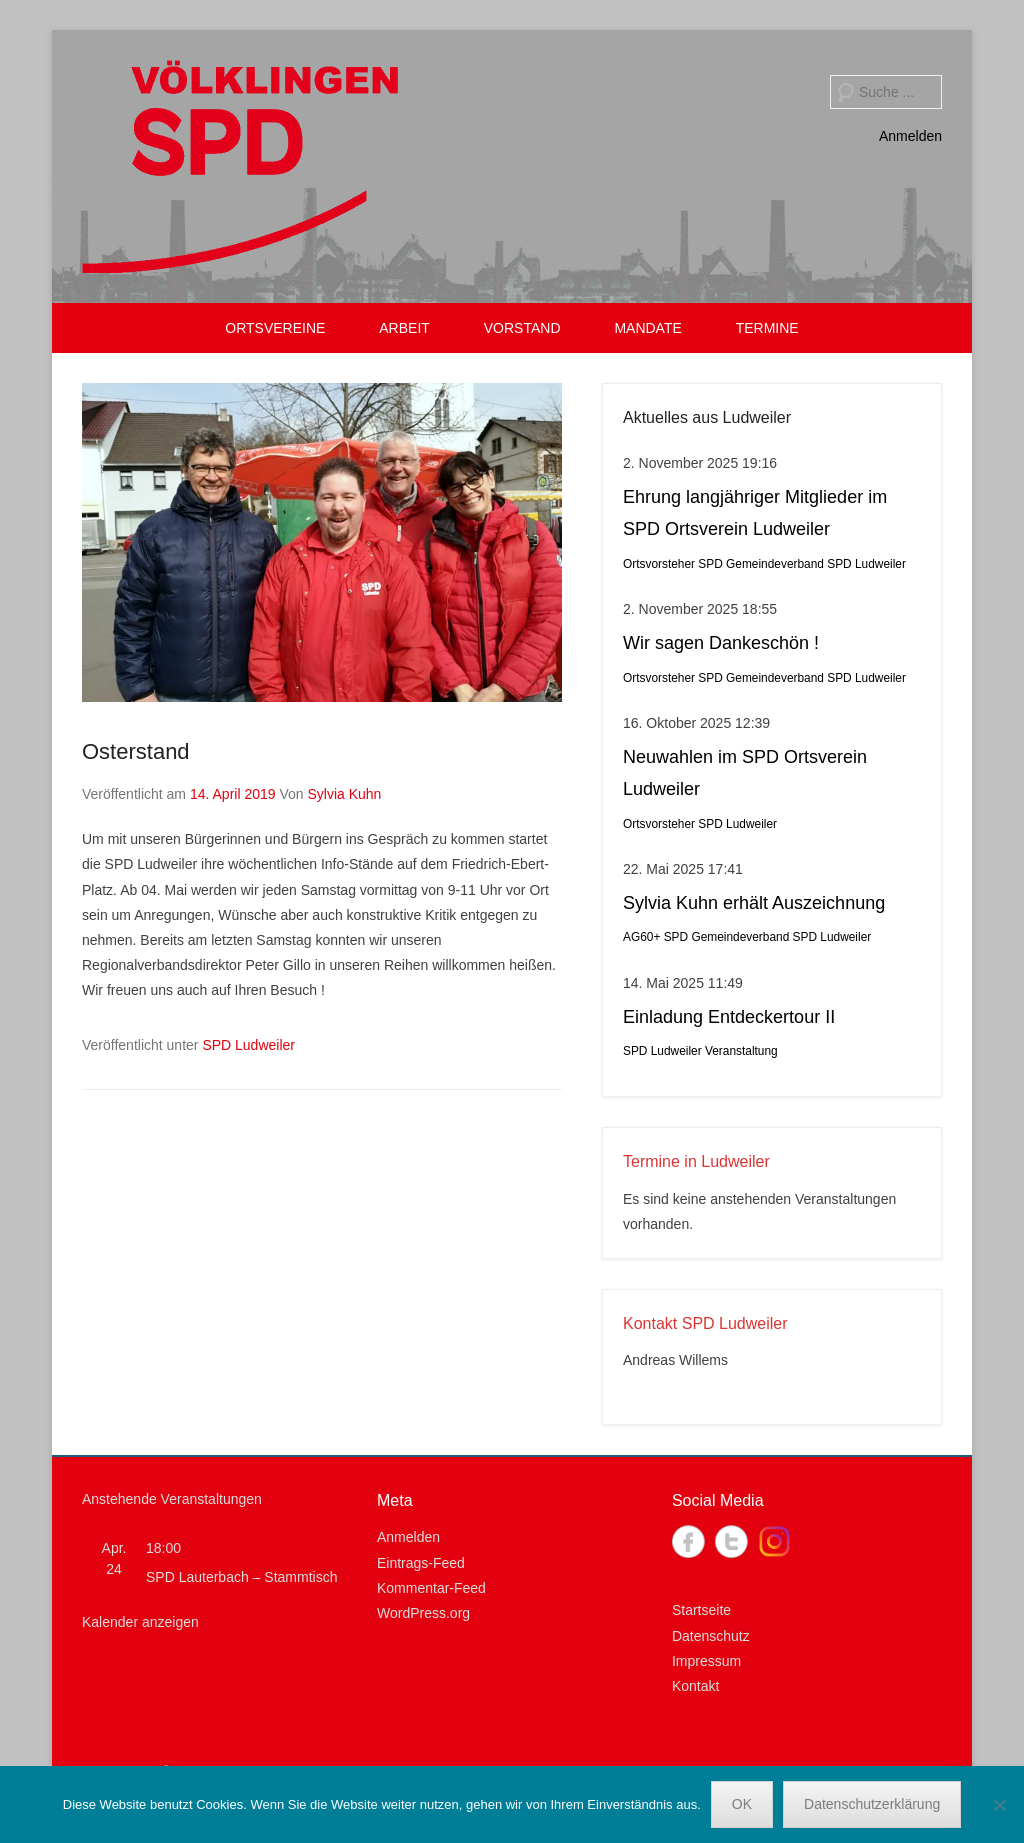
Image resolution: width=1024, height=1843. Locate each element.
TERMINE (767, 328)
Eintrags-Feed (421, 1563)
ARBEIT (404, 328)
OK (742, 1804)
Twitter (731, 1541)
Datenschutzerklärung (872, 1804)
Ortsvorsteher (659, 564)
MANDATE (647, 328)
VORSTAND (522, 328)
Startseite (701, 1610)
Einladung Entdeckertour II (729, 1017)
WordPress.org (423, 1613)
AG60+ (641, 937)
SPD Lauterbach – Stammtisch (241, 1577)
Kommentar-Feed (431, 1588)
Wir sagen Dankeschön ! (721, 643)
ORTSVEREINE (275, 328)
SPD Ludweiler (248, 1045)
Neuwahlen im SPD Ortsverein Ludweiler (745, 773)
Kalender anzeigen (140, 1622)
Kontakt (695, 1686)
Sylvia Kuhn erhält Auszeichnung (754, 903)
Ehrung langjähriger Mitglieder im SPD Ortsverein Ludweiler (755, 513)
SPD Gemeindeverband (761, 564)
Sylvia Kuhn (344, 794)
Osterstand (136, 751)
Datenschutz (711, 1636)
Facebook (688, 1541)
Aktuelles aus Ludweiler (707, 417)
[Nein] (999, 1805)
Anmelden (910, 136)
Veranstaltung (741, 1051)
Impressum (706, 1661)
